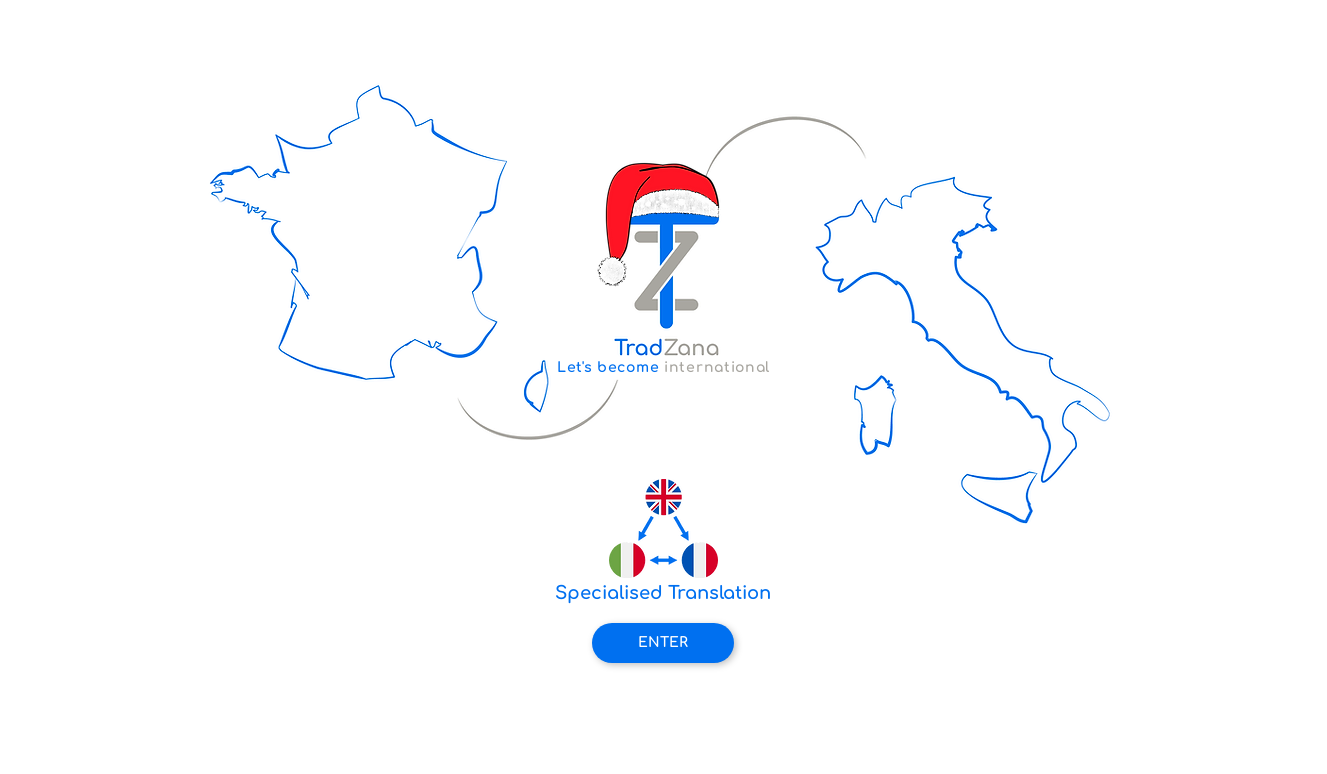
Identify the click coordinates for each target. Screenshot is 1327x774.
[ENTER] (663, 643)
